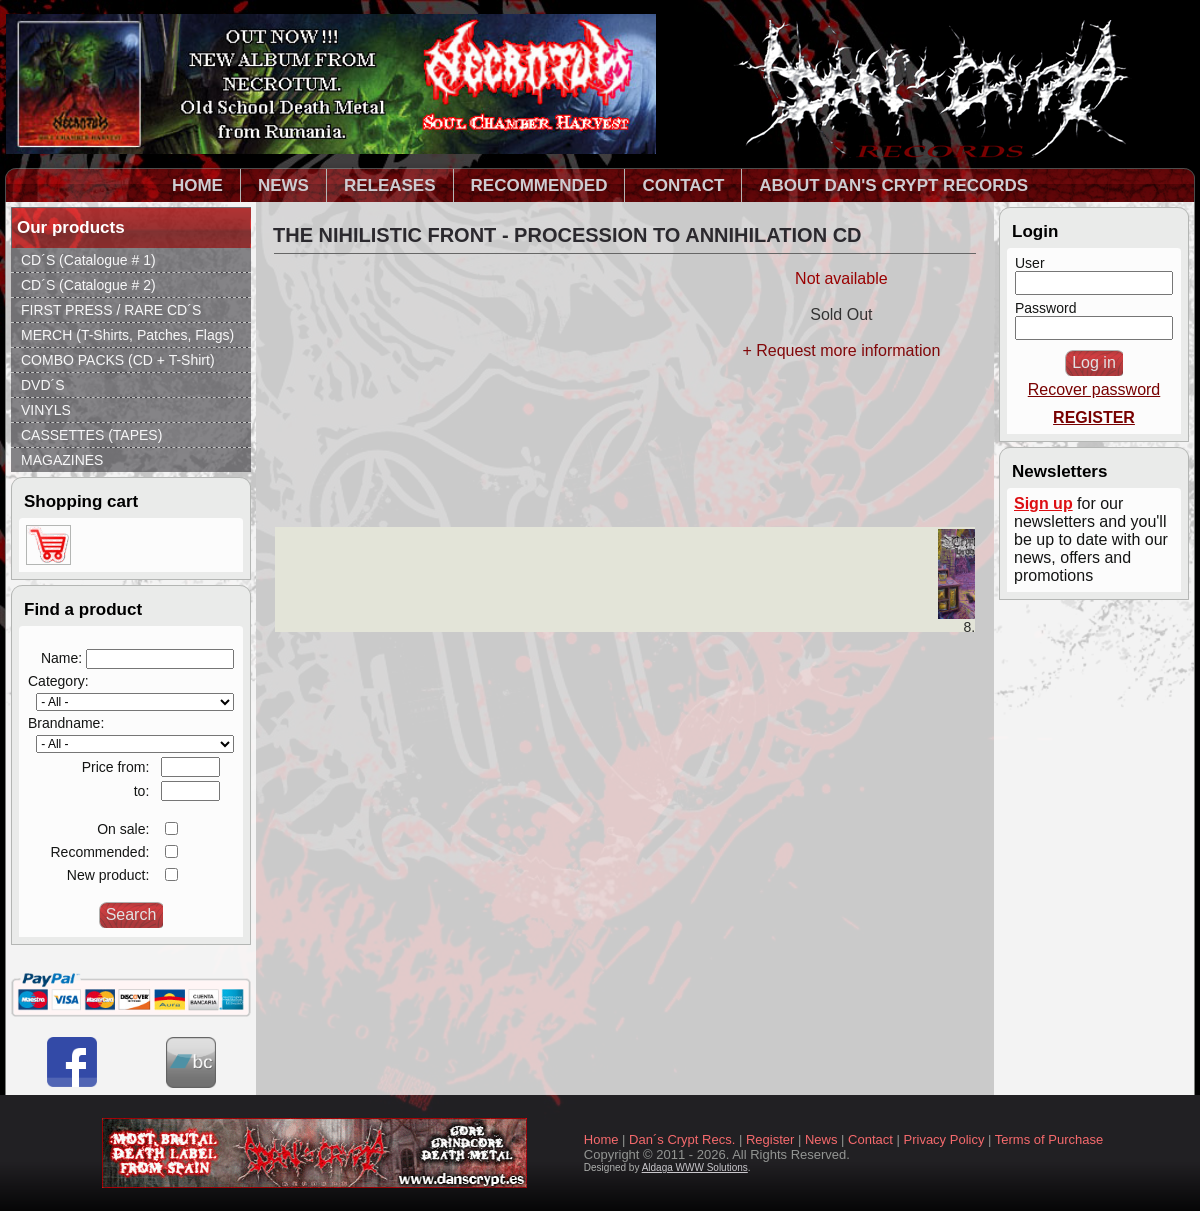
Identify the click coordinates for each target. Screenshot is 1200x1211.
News (821, 1139)
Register (770, 1139)
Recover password (1094, 389)
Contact (870, 1139)
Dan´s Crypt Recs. (682, 1139)
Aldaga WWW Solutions (695, 1167)
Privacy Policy (944, 1139)
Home (601, 1139)
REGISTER (1094, 417)
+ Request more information (841, 350)
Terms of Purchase (1049, 1139)
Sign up (1043, 503)
